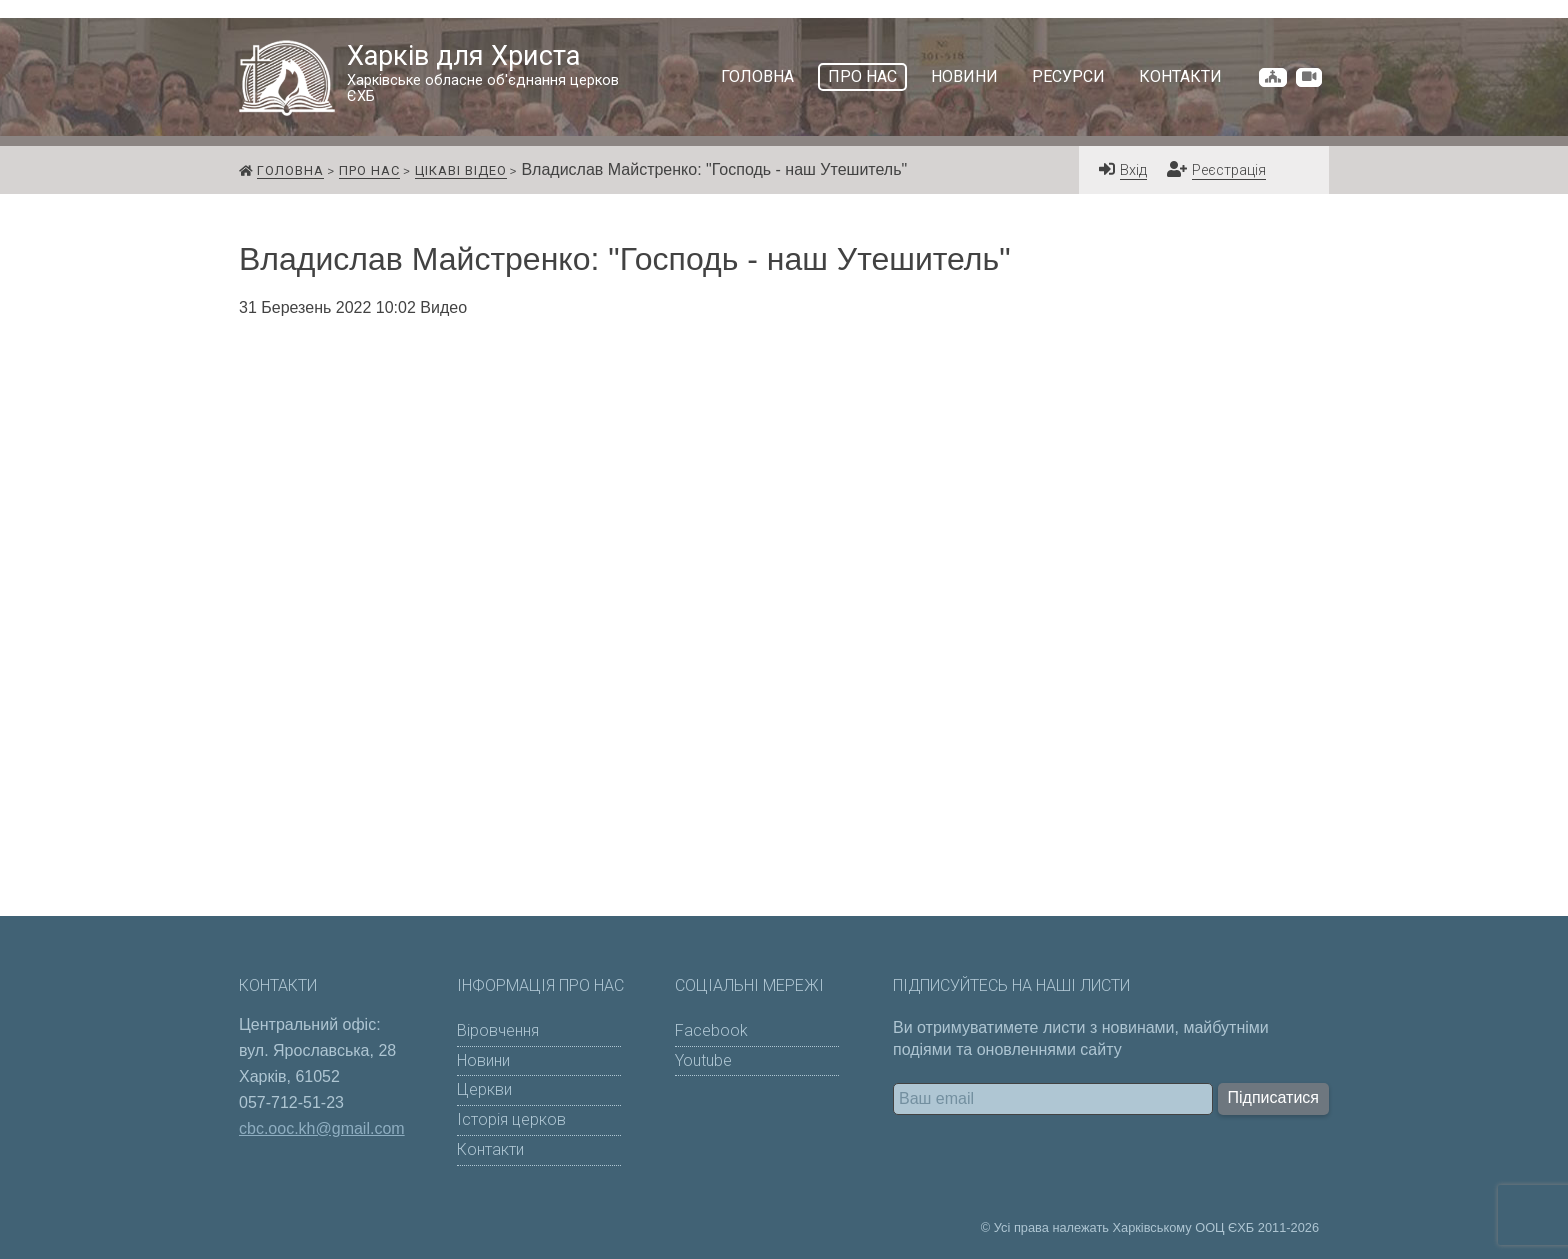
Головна (757, 76)
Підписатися (1273, 1097)
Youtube (703, 1060)
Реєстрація (1229, 170)
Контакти (1180, 76)
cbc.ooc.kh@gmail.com (322, 1128)
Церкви (484, 1089)
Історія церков (511, 1119)
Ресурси (1068, 76)
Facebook (711, 1030)
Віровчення (498, 1030)
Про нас (862, 76)
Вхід (1133, 170)
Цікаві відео (461, 170)
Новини (964, 76)
